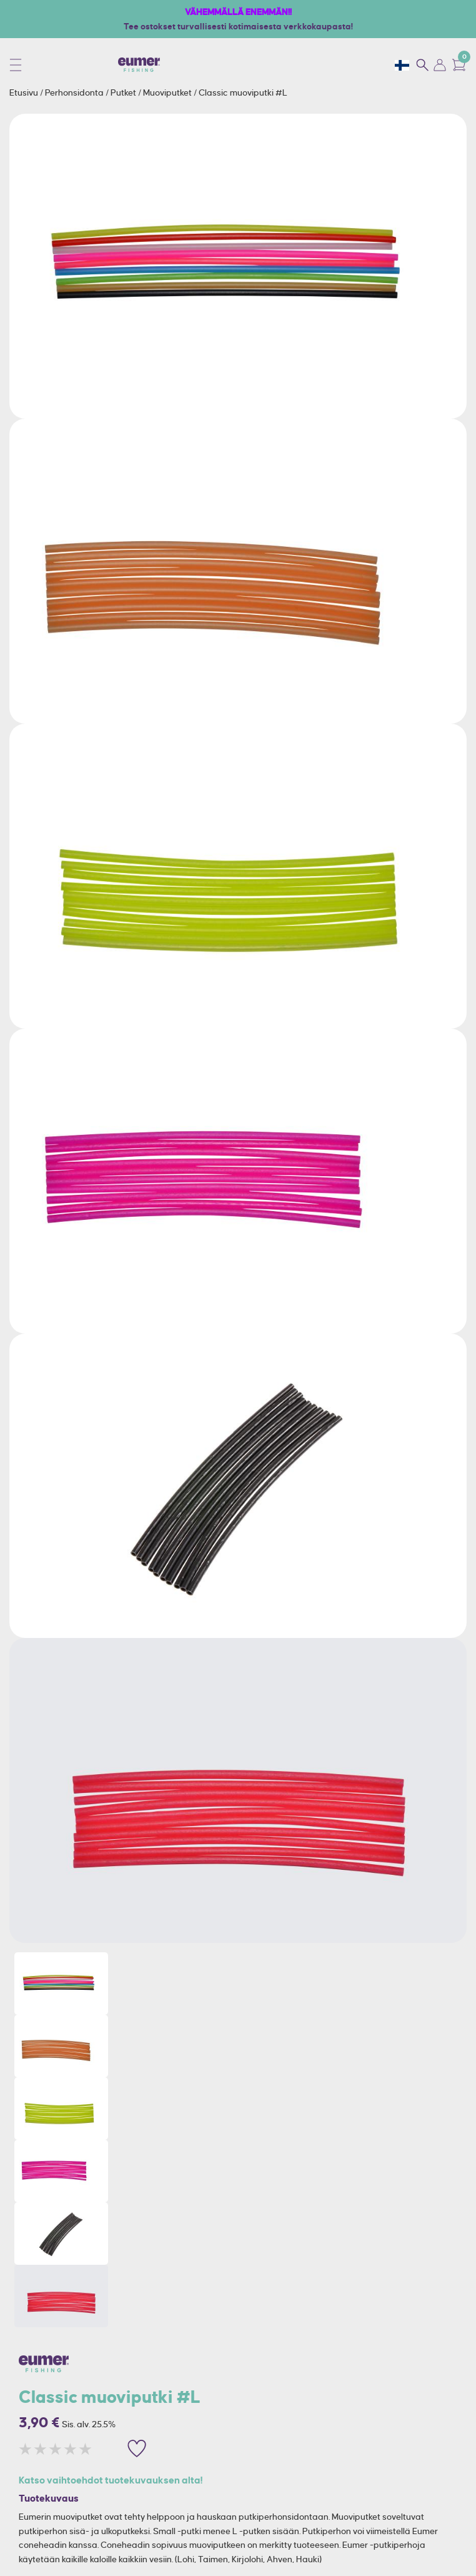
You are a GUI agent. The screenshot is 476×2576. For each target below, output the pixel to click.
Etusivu (24, 92)
